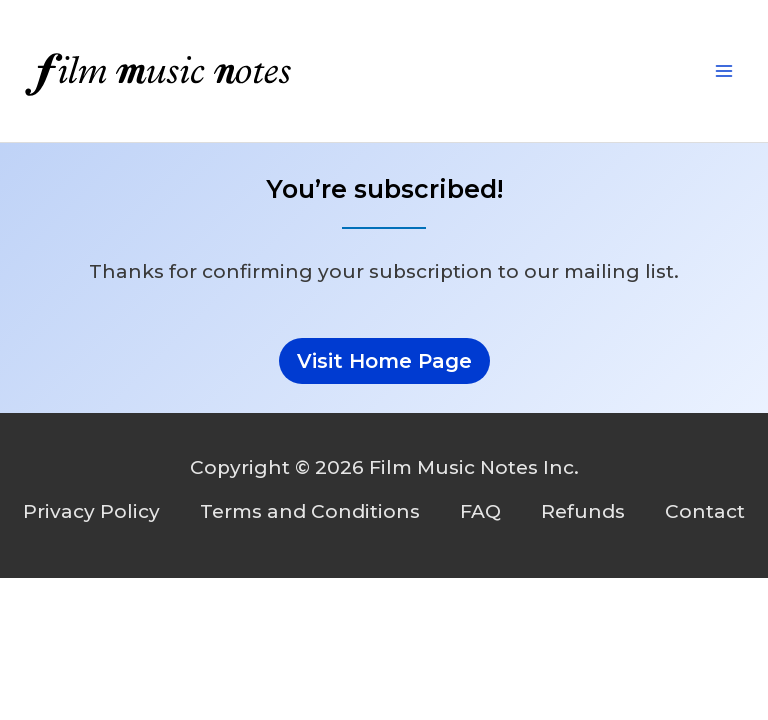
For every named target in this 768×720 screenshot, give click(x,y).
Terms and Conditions (310, 511)
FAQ (480, 511)
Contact (705, 511)
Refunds (583, 511)
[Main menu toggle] (724, 71)
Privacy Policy (91, 511)
